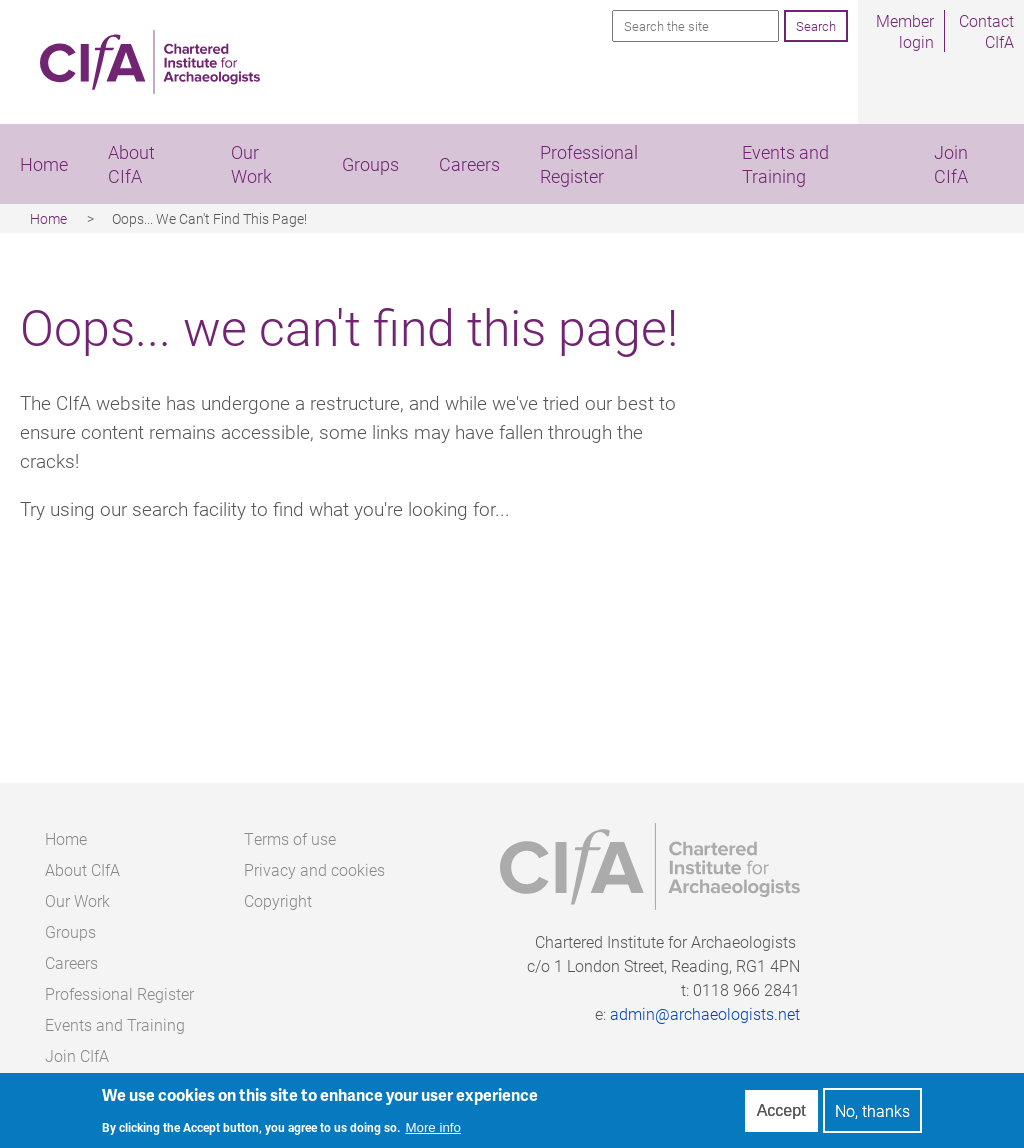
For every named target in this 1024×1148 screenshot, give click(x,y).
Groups (370, 164)
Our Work (251, 164)
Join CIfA (77, 1055)
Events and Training (785, 164)
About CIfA (131, 164)
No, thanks (872, 1115)
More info (433, 1131)
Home (44, 164)
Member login (905, 31)
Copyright (278, 900)
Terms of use (290, 838)
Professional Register (589, 164)
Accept (781, 1114)
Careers (469, 164)
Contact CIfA (986, 31)
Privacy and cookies (314, 869)
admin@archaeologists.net (705, 1013)
